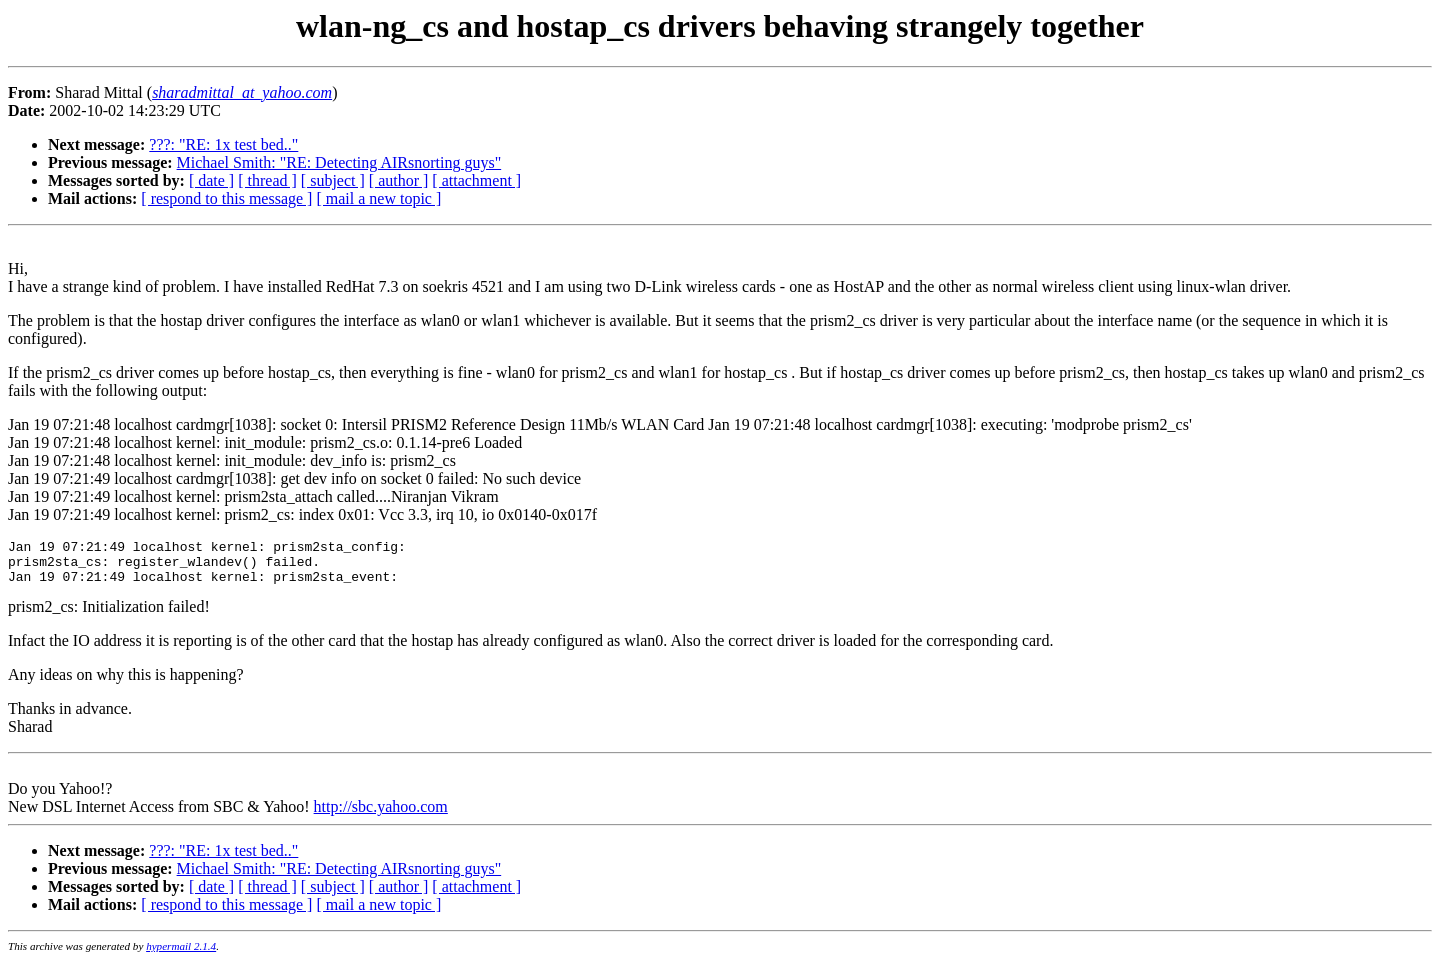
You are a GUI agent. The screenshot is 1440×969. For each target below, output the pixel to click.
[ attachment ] (476, 180)
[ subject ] (333, 180)
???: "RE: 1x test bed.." (223, 144)
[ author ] (399, 180)
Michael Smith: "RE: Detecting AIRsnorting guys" (339, 162)
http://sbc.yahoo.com (381, 815)
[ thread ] (267, 180)
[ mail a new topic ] (378, 198)
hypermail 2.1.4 (181, 955)
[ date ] (211, 180)
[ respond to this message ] (226, 198)
